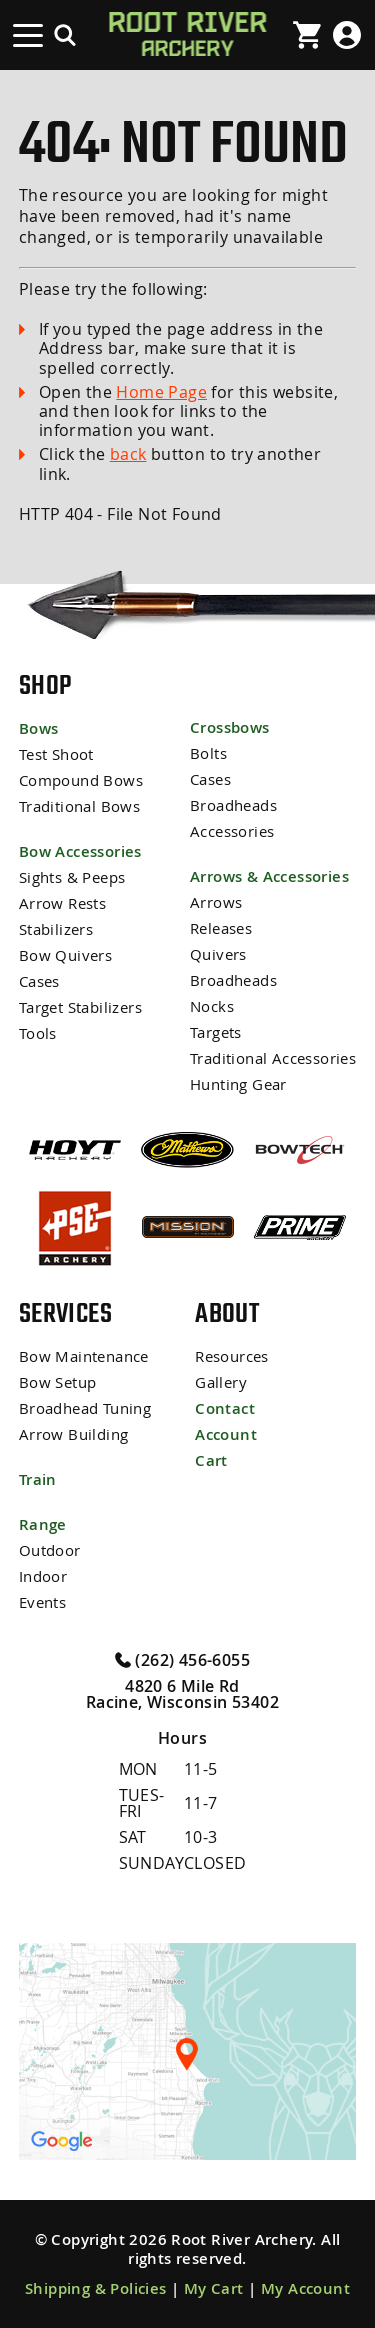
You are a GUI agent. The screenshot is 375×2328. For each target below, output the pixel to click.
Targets (216, 1032)
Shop (45, 685)
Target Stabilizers (80, 1007)
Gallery (221, 1382)
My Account (305, 2288)
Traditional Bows (79, 806)
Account (226, 1434)
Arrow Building (74, 1434)
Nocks (212, 1006)
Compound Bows (81, 780)
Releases (221, 928)
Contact (225, 1408)
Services (65, 1313)
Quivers (218, 954)
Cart (211, 1460)
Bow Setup (58, 1382)
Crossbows (230, 727)
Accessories (232, 831)
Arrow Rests (62, 903)
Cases (39, 981)
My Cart (214, 2288)
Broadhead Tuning (85, 1408)
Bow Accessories (80, 851)
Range (43, 1524)
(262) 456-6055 (182, 1659)
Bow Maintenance (84, 1356)
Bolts (208, 753)
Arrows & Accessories (269, 876)
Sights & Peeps (72, 877)
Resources (232, 1356)
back (128, 454)
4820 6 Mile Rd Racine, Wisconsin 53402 (182, 1694)
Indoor (43, 1576)
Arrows (216, 902)
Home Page (161, 392)
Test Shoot (56, 754)
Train (38, 1479)
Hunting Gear (238, 1084)
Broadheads (233, 805)
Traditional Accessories (273, 1058)
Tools (38, 1033)
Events (42, 1602)
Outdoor (50, 1550)
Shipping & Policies (96, 2288)
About (227, 1313)
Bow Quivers (65, 955)
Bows (39, 728)
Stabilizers (56, 929)
